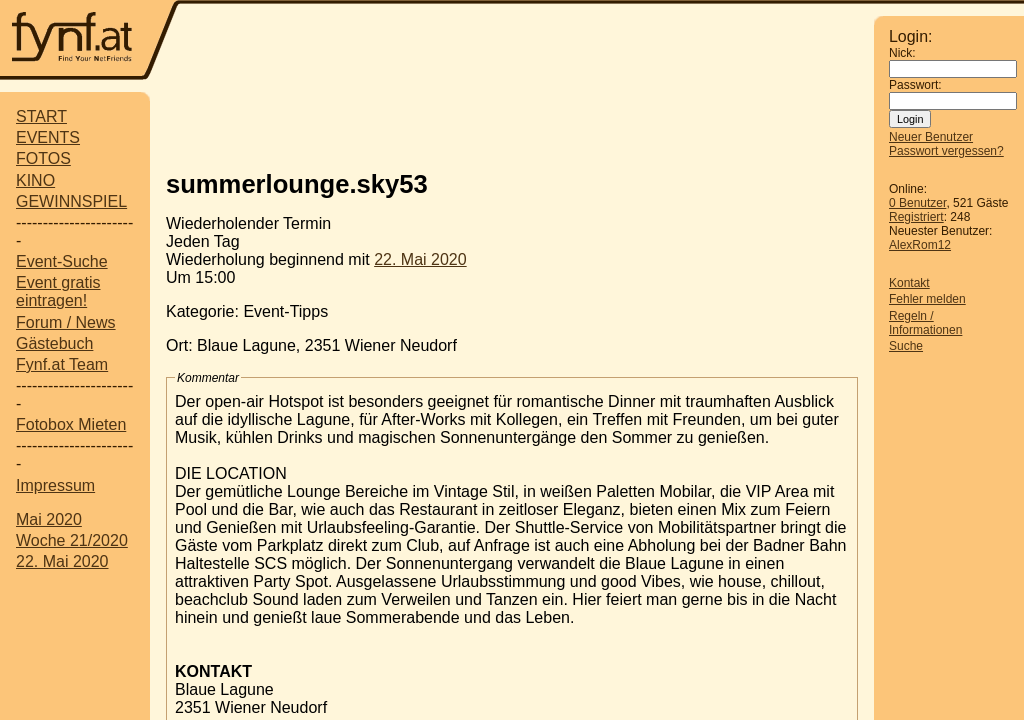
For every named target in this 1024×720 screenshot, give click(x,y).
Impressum (55, 485)
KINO (35, 180)
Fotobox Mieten (71, 424)
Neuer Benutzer (931, 137)
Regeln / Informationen (925, 323)
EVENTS (48, 137)
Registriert (916, 217)
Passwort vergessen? (946, 151)
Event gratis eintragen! (58, 291)
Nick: (902, 53)
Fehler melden (927, 299)
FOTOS (43, 158)
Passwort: (915, 85)
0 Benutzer (917, 203)
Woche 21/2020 (72, 540)
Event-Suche (62, 261)
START (41, 116)
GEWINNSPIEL (71, 201)
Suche (906, 346)
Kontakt (909, 283)
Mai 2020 (49, 519)
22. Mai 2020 (62, 561)
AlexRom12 (920, 245)
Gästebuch (54, 343)
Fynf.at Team (62, 364)
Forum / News (66, 322)
